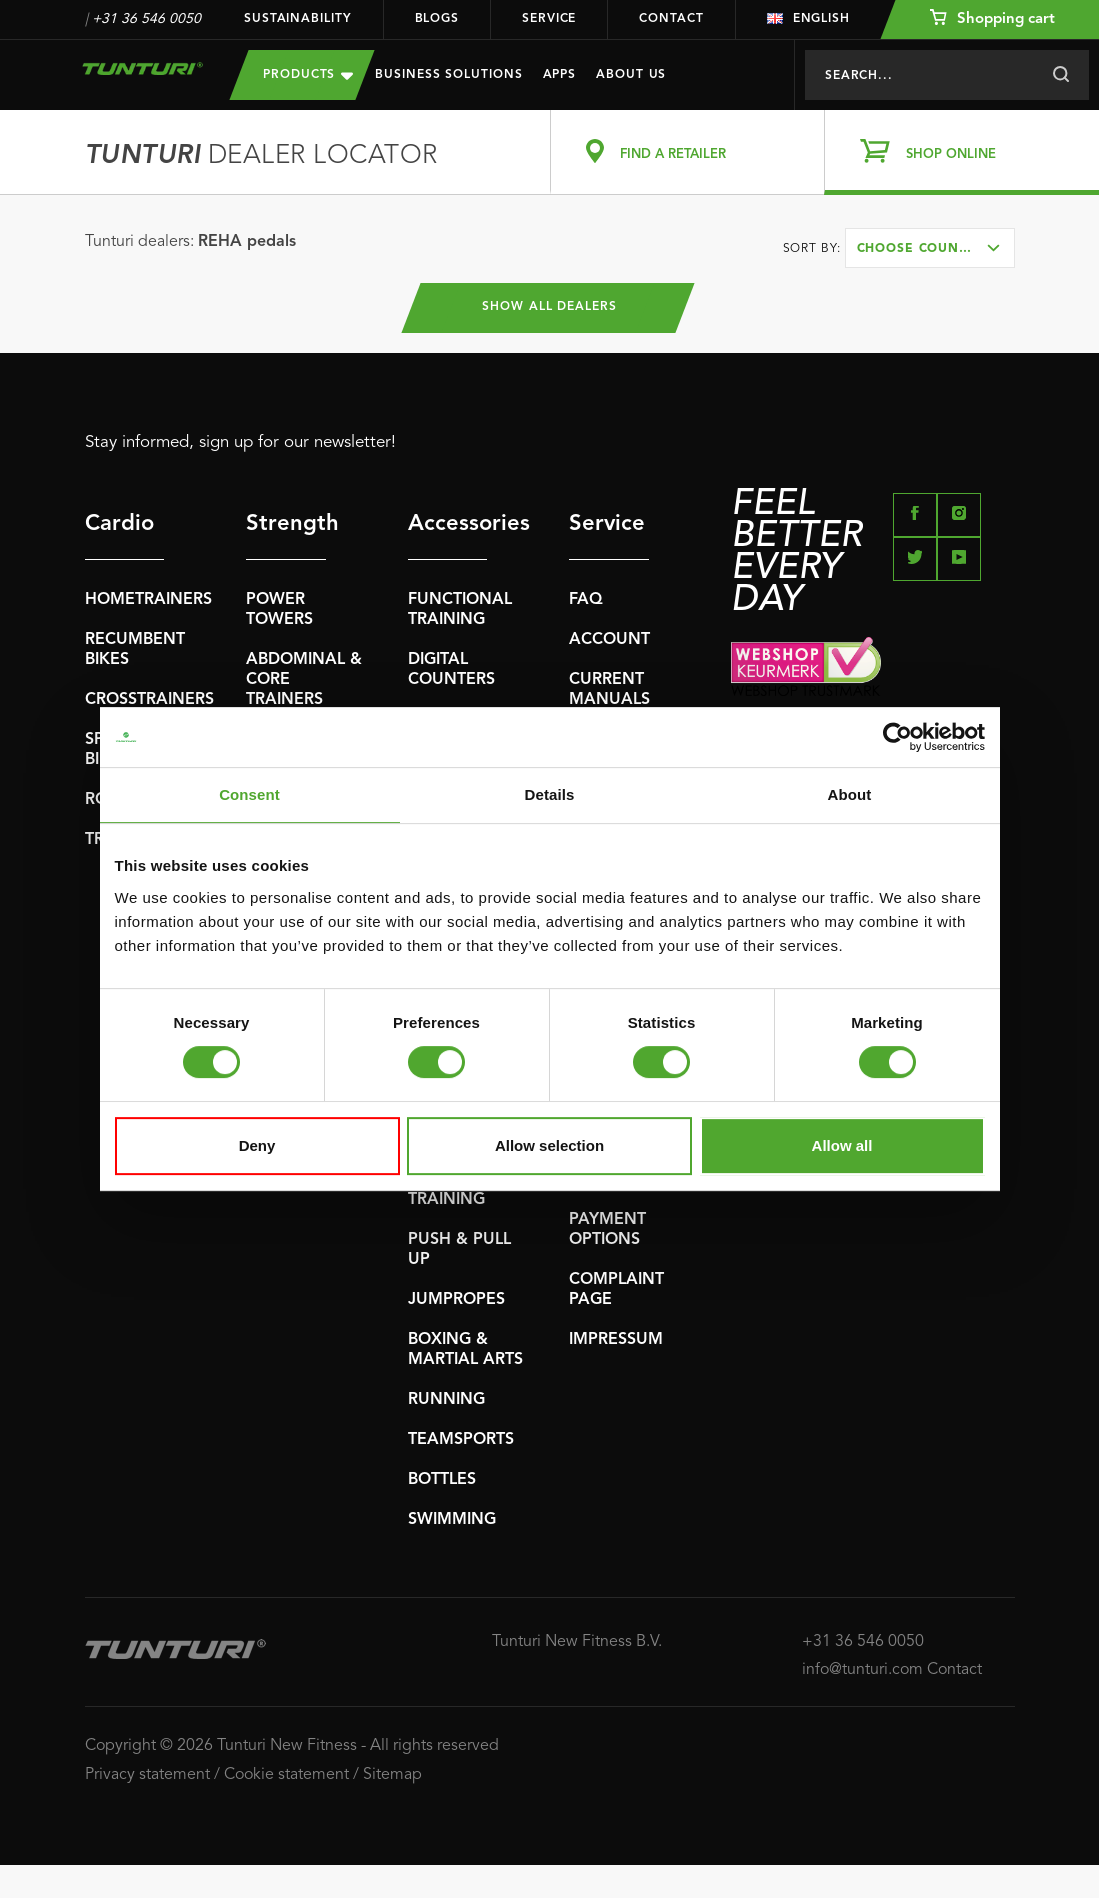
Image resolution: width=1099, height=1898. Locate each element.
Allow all (842, 1145)
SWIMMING (452, 1520)
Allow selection (549, 1145)
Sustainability (298, 19)
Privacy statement (147, 1775)
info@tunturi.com (862, 1670)
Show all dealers (549, 308)
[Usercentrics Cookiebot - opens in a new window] (897, 737)
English (808, 19)
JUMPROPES (456, 1300)
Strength (286, 524)
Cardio (119, 524)
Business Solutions (448, 75)
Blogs (437, 19)
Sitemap (392, 1775)
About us (631, 75)
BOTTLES (442, 1480)
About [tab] (850, 794)
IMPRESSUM (616, 1340)
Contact (671, 19)
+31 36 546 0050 (146, 19)
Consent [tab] (249, 794)
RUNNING (446, 1400)
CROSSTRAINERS (149, 700)
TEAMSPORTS (461, 1440)
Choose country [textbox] (921, 249)
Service (549, 19)
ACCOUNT (609, 640)
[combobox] (930, 248)
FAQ (586, 600)
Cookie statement (286, 1775)
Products (308, 74)
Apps (560, 75)
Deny (257, 1145)
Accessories (448, 524)
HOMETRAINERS (148, 600)
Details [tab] (550, 794)
